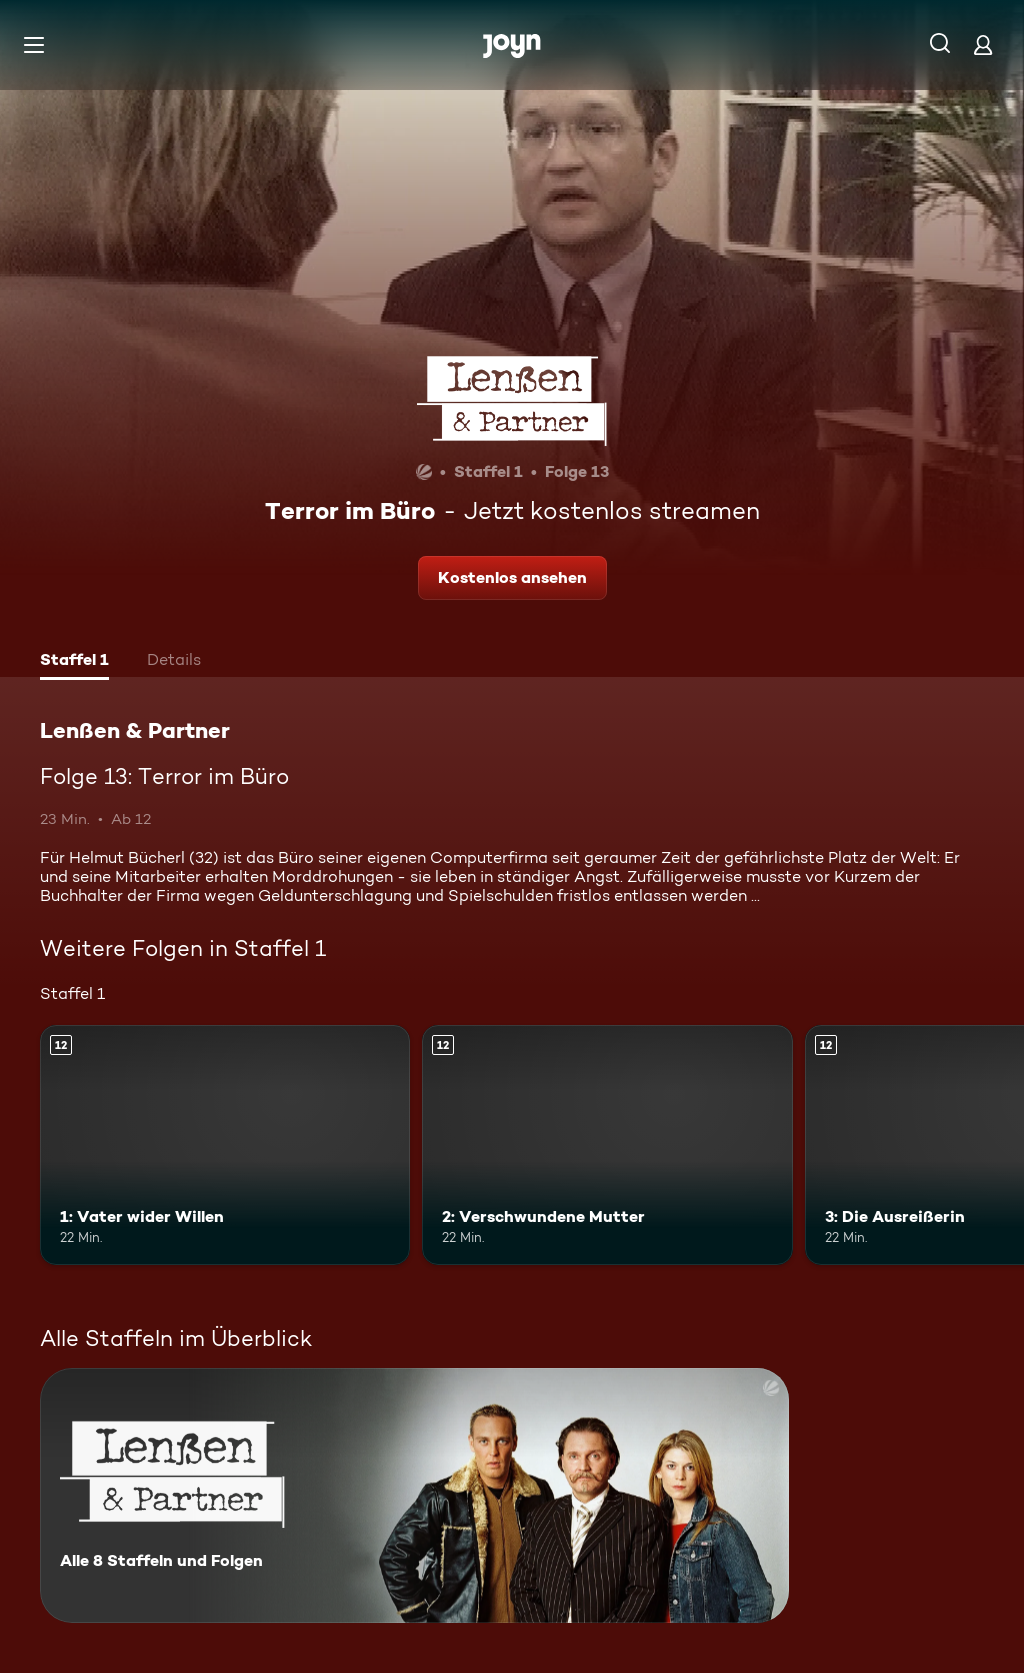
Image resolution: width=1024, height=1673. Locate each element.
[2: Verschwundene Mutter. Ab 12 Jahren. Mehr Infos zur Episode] (607, 1145)
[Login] (983, 44)
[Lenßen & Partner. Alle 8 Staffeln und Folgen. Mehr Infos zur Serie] (414, 1495)
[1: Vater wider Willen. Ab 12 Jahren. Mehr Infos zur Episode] (225, 1145)
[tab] (74, 662)
